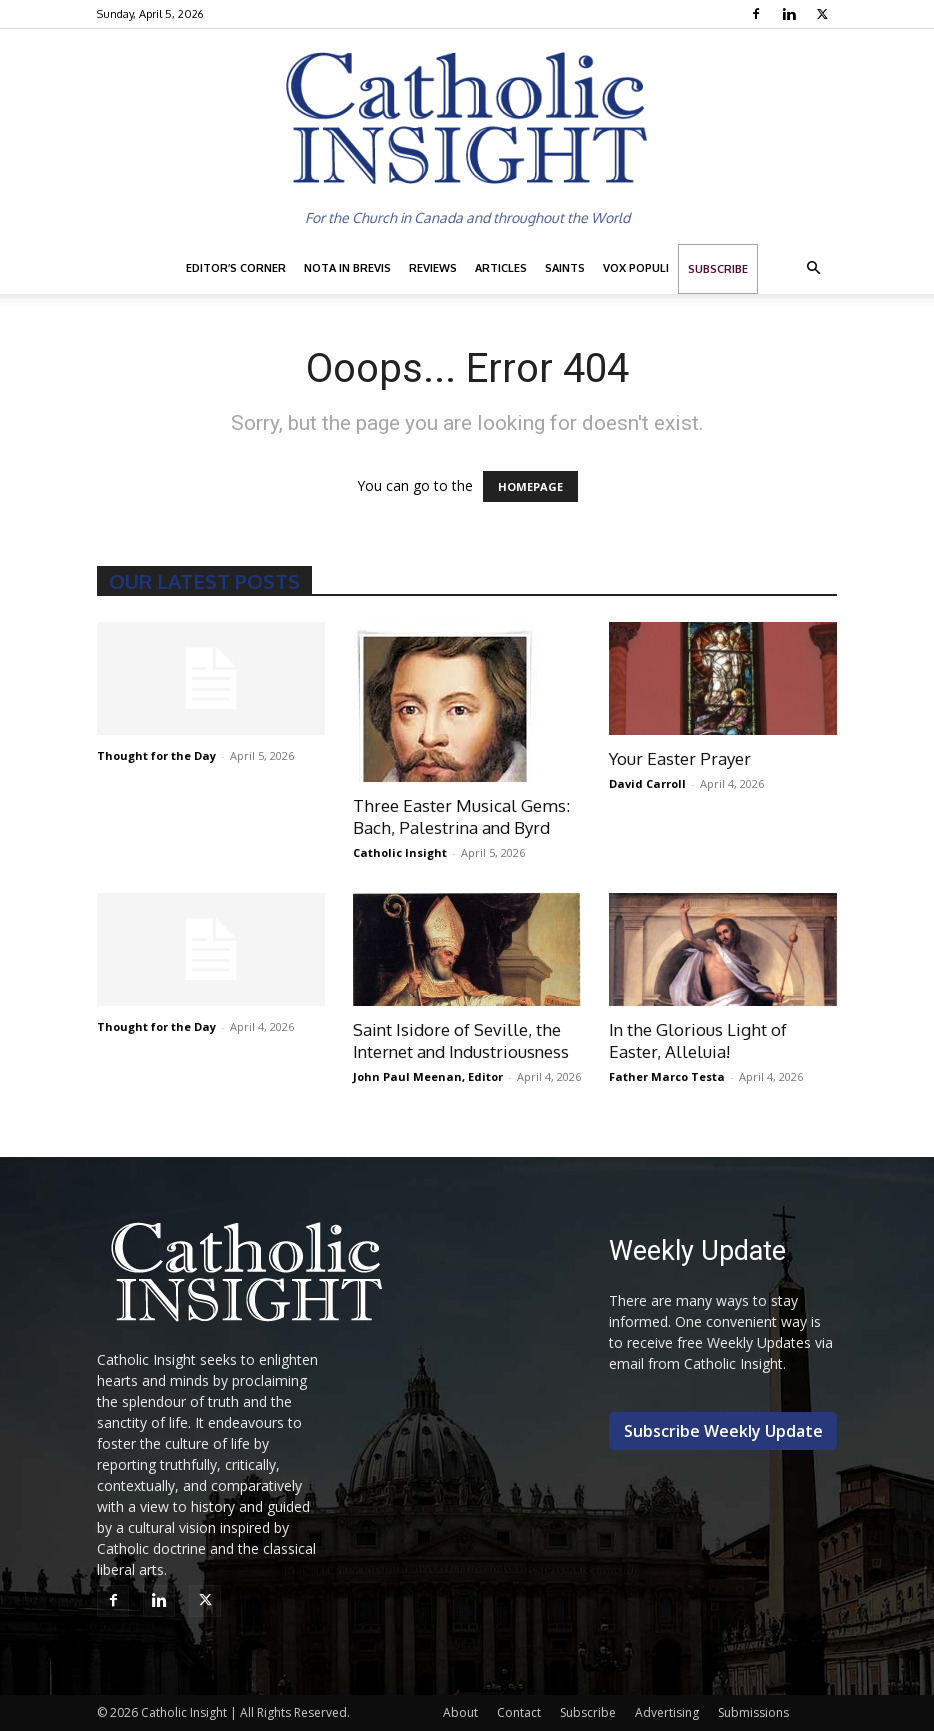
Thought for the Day (156, 755)
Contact (519, 1712)
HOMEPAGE (530, 486)
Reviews (433, 268)
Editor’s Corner (236, 268)
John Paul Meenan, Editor (428, 1076)
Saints (565, 268)
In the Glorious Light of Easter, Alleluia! (698, 1040)
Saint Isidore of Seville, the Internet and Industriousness (461, 1040)
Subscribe (718, 269)
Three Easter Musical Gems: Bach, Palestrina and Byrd (461, 816)
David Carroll (647, 783)
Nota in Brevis (347, 268)
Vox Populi (636, 268)
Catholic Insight (400, 852)
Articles (501, 268)
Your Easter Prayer (680, 758)
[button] (813, 268)
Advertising (667, 1712)
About (460, 1712)
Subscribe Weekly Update (723, 1431)
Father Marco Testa (667, 1076)
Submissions (753, 1712)
